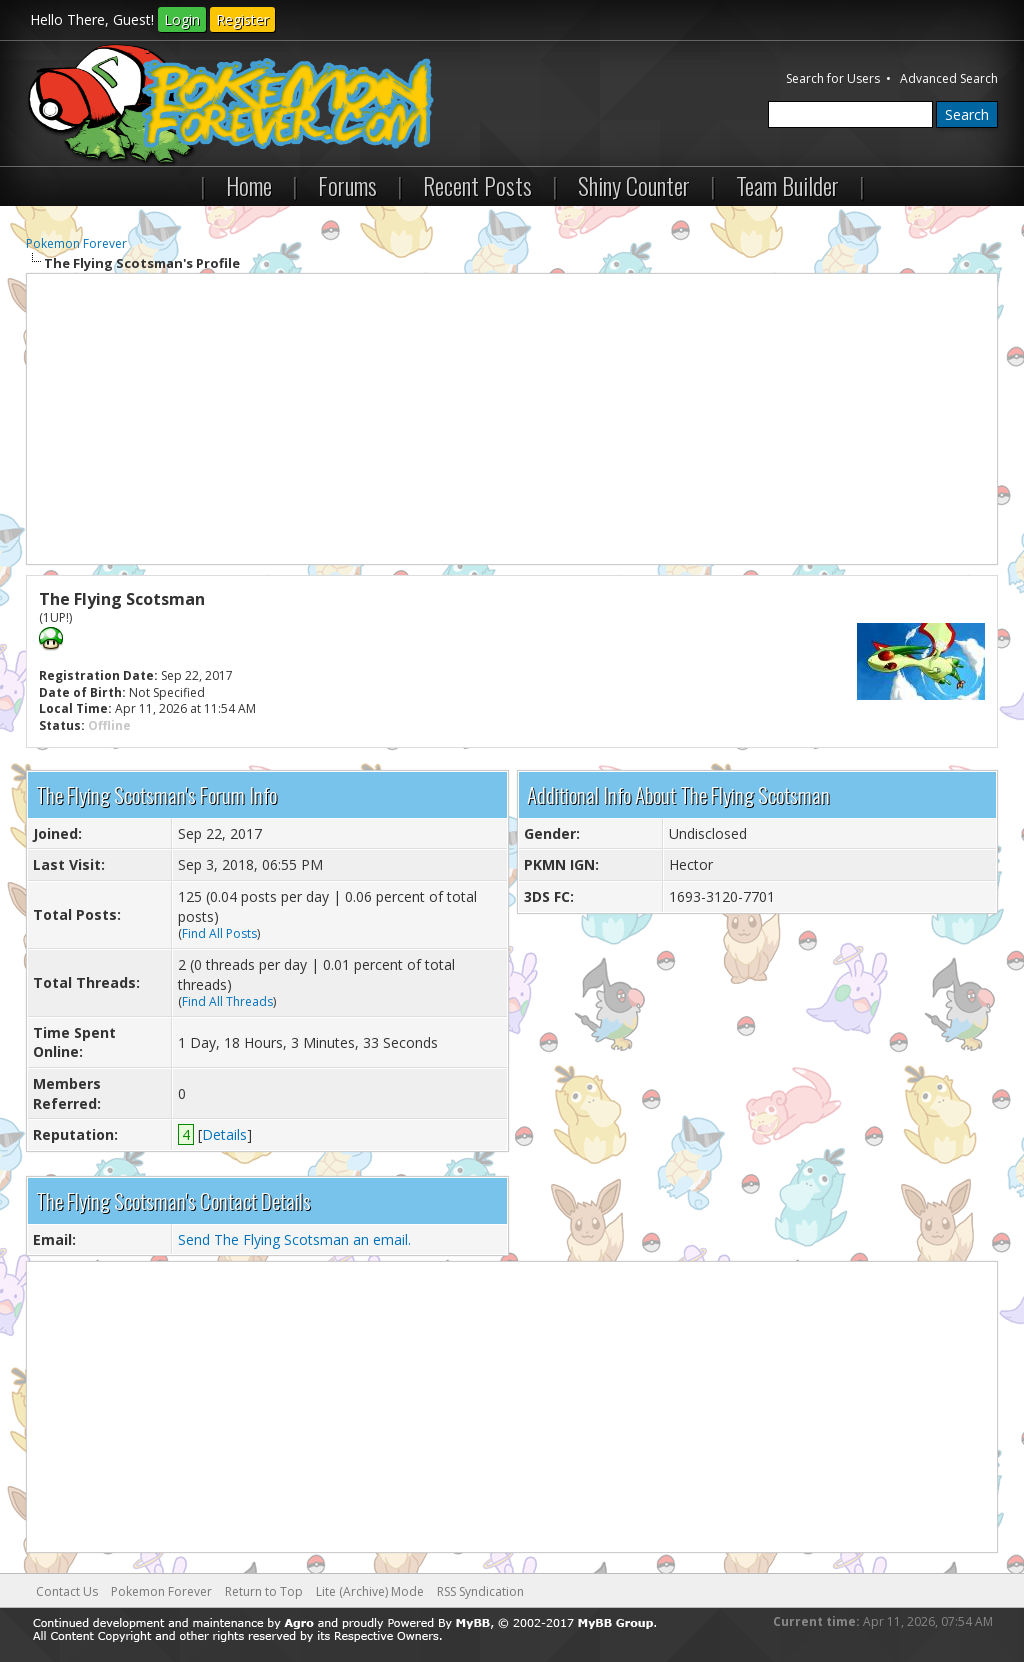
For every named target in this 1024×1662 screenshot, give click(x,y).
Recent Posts (477, 185)
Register (242, 19)
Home (249, 185)
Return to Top (264, 1591)
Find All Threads (227, 1001)
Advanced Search (949, 78)
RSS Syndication (480, 1591)
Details (224, 1134)
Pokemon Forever (76, 243)
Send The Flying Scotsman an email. (294, 1239)
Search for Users (833, 78)
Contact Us (67, 1591)
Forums (347, 185)
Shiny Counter (634, 185)
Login (182, 19)
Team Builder (787, 185)
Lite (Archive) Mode (370, 1591)
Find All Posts (219, 933)
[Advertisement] (512, 419)
